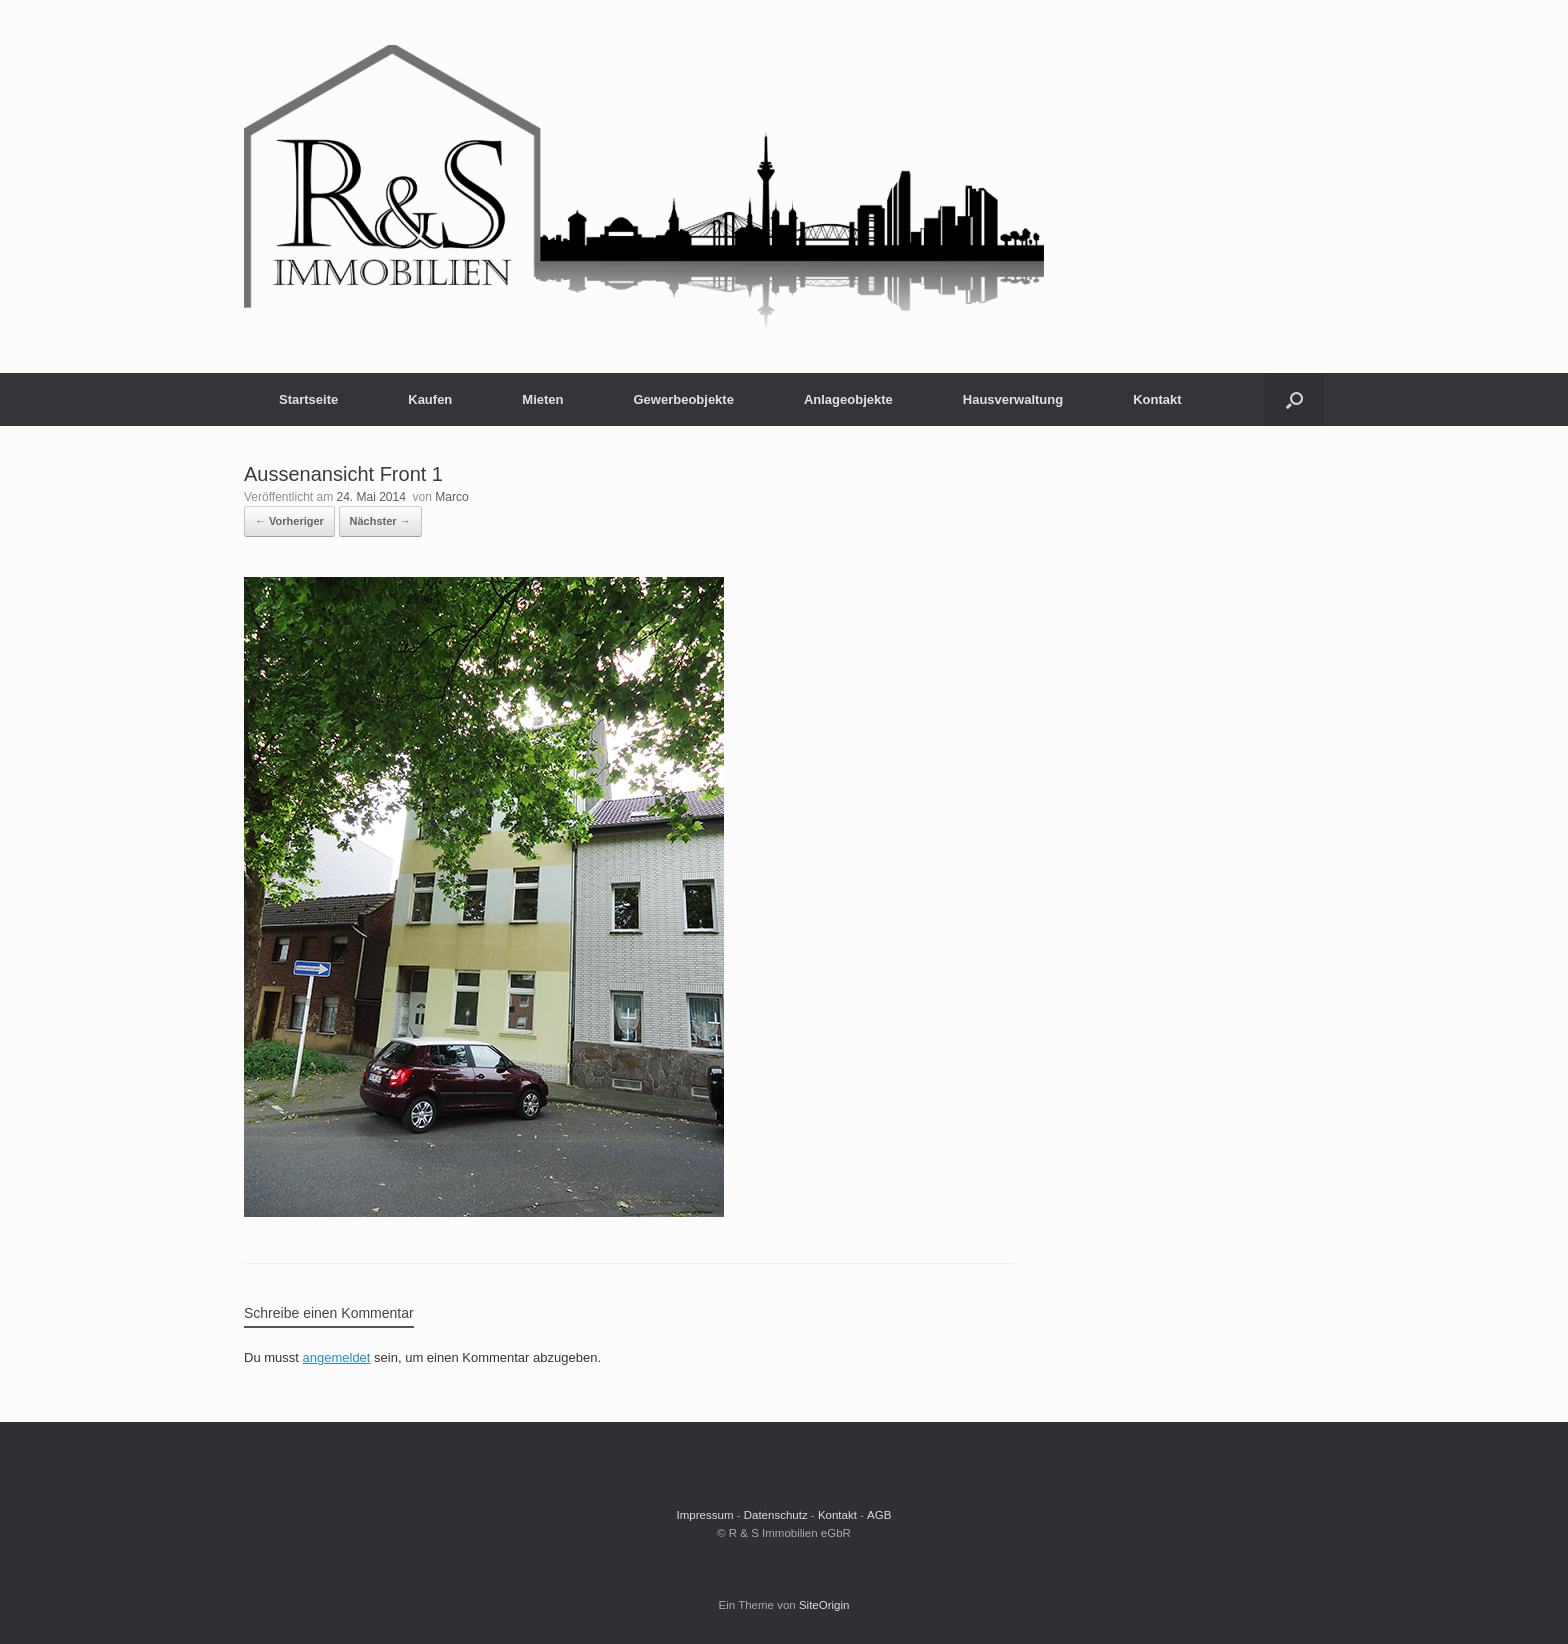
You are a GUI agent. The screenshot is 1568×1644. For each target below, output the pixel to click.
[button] (1294, 399)
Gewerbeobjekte (683, 399)
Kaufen (430, 399)
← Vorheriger (289, 521)
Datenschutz (776, 1515)
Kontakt (1157, 399)
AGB (879, 1515)
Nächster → (380, 521)
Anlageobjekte (848, 399)
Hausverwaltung (1013, 399)
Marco (451, 497)
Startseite (308, 399)
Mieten (542, 399)
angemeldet (337, 1357)
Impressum (705, 1515)
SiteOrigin (824, 1605)
